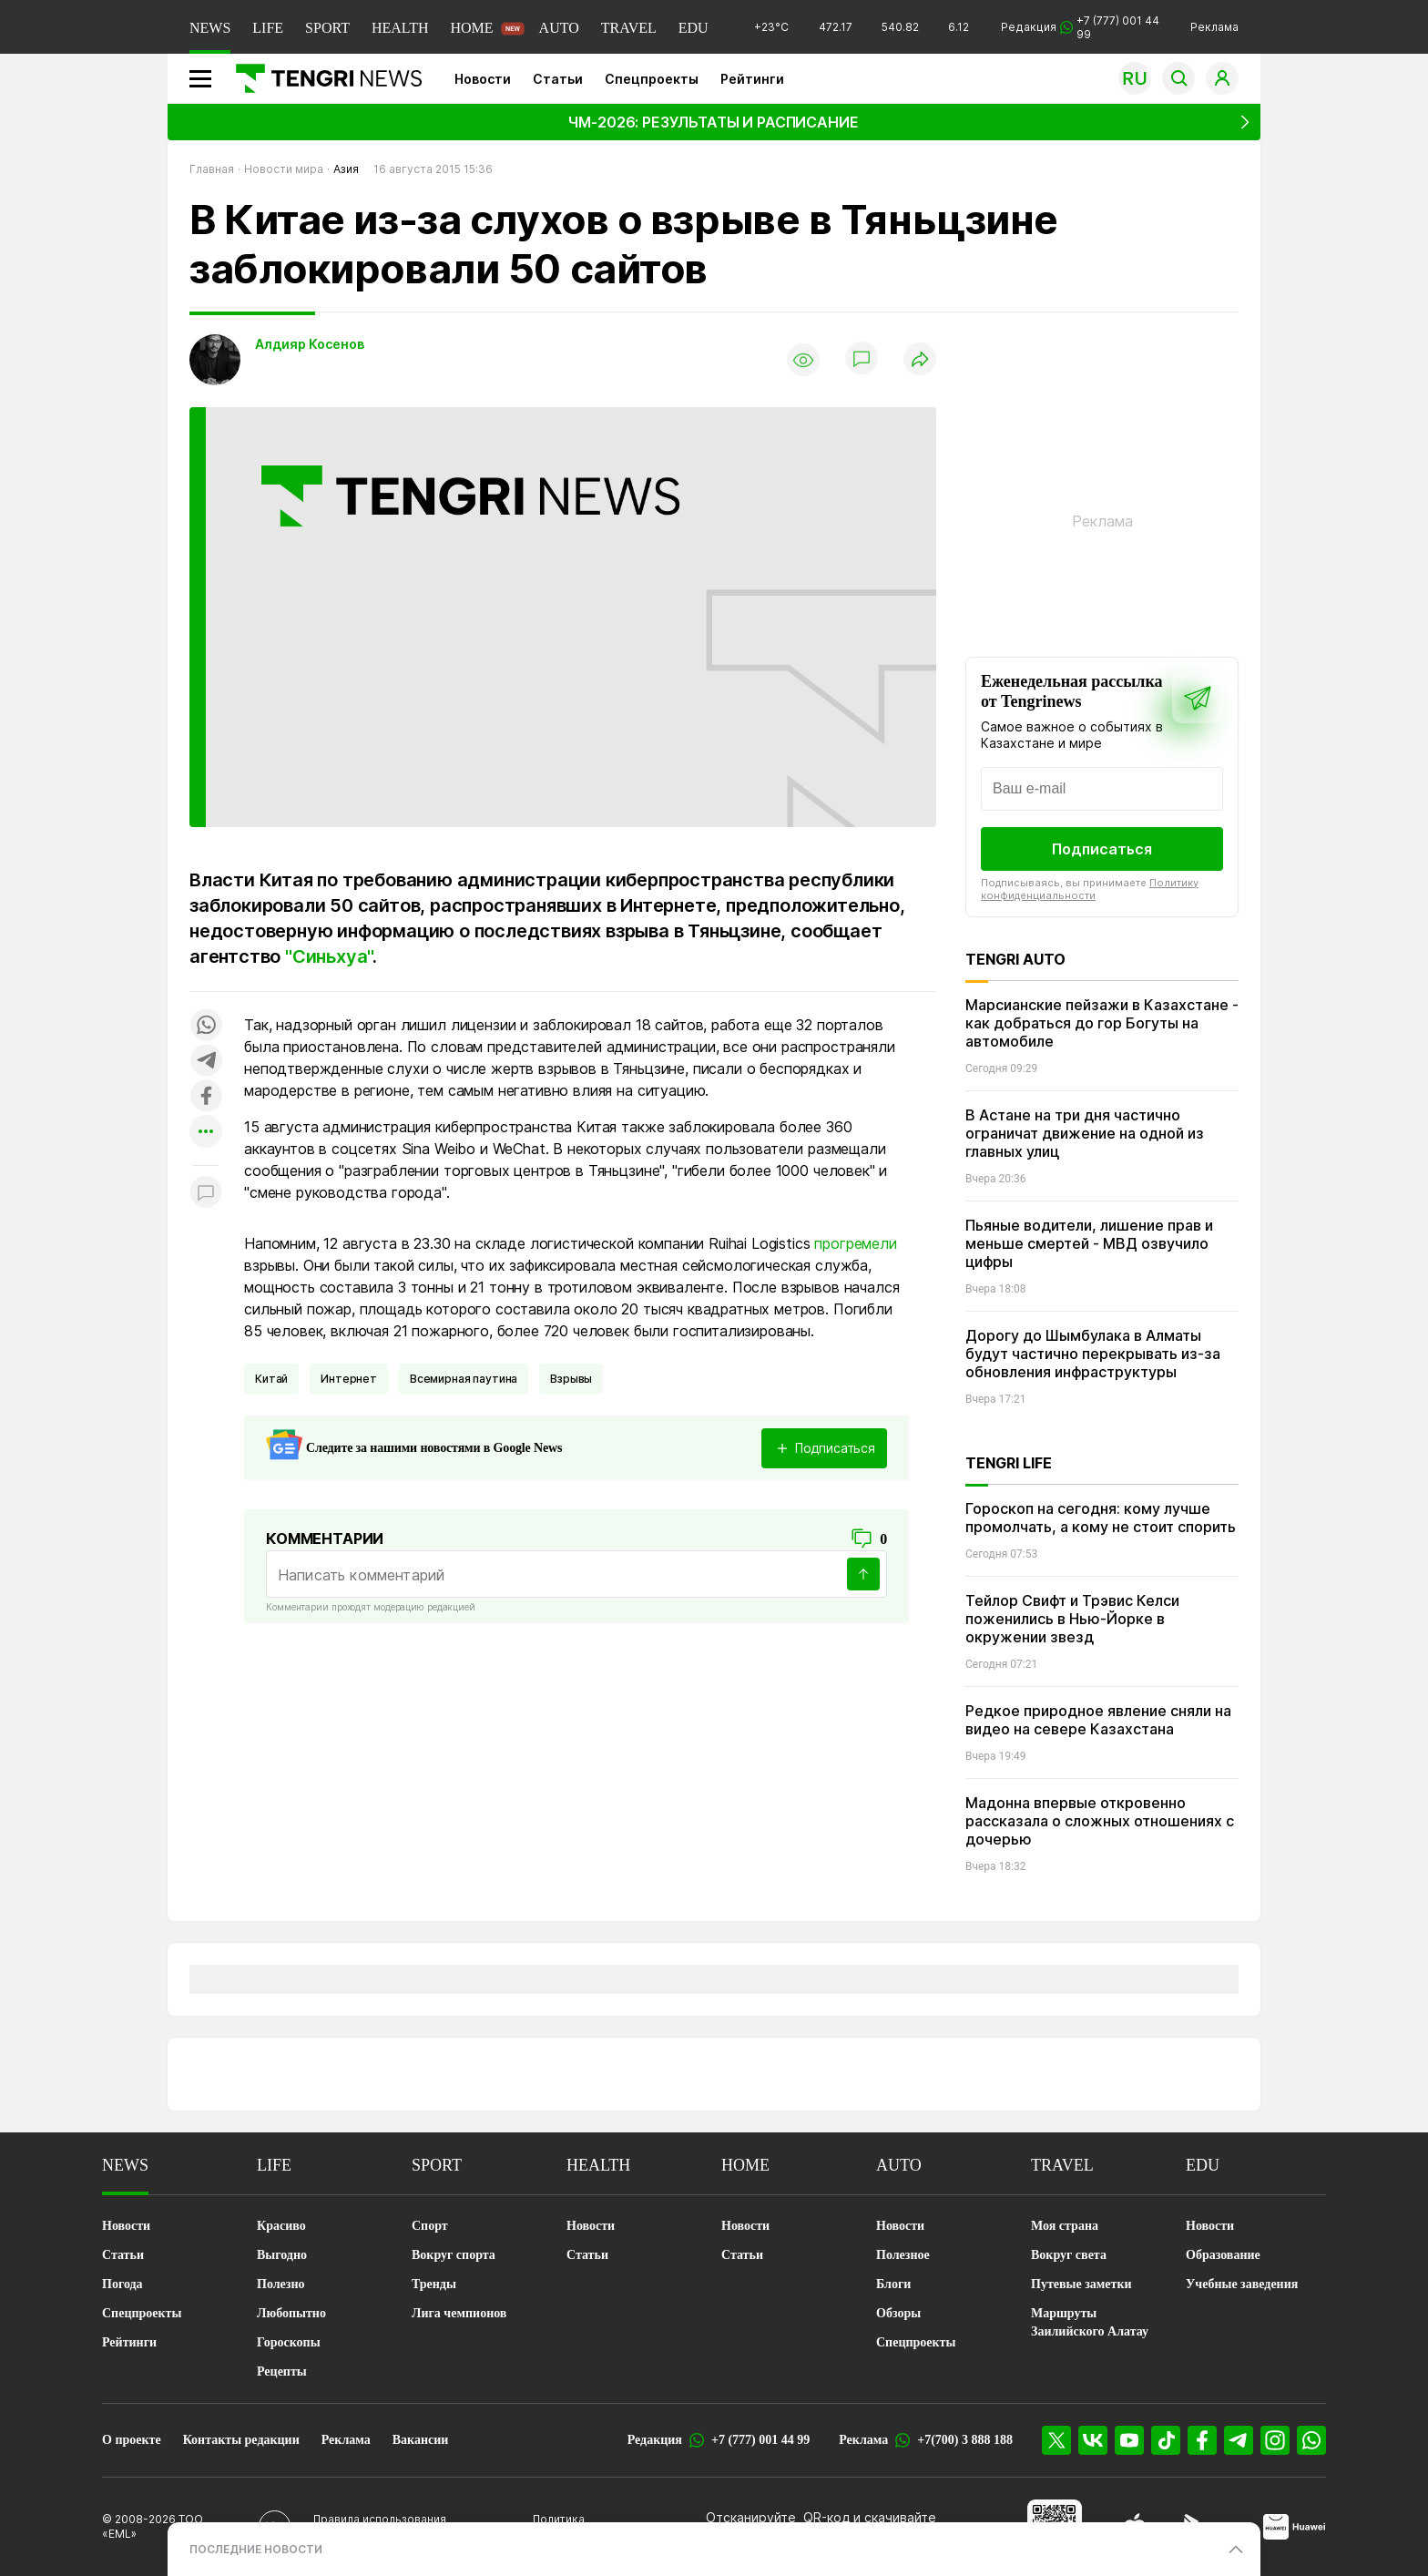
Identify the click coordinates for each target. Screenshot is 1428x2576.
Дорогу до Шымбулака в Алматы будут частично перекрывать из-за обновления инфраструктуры (1092, 1353)
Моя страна (1064, 2226)
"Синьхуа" (328, 956)
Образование (1223, 2255)
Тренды (434, 2284)
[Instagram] (1275, 2440)
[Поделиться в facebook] (205, 1097)
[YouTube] (1129, 2440)
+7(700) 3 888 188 (965, 2440)
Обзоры (898, 2313)
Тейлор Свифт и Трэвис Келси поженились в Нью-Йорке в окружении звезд (1072, 1618)
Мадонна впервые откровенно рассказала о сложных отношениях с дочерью (1099, 1821)
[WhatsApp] (1311, 2440)
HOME (471, 28)
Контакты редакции (241, 2440)
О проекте (131, 2440)
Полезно (280, 2284)
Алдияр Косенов (309, 344)
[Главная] (322, 78)
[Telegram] (1238, 2440)
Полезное (903, 2255)
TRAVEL (629, 28)
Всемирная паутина (463, 1378)
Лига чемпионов (459, 2313)
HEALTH (400, 28)
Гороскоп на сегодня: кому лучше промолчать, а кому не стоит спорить (1100, 1517)
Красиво (281, 2226)
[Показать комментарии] (861, 360)
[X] (1056, 2440)
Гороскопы (289, 2342)
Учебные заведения (1242, 2284)
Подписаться (1102, 849)
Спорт (430, 2226)
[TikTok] (1165, 2440)
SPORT (327, 28)
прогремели (855, 1243)
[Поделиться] (919, 360)
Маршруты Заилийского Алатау (1089, 2322)
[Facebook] (1202, 2440)
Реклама (1214, 27)
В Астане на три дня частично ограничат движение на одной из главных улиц (1084, 1133)
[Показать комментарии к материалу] (205, 1193)
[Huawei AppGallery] (1294, 2526)
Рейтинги (752, 79)
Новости (482, 79)
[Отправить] (863, 1574)
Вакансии (421, 2440)
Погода (122, 2284)
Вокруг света (1069, 2255)
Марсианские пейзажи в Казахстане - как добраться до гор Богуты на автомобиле (1102, 1023)
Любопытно (291, 2313)
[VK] (1092, 2440)
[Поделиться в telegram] (205, 1061)
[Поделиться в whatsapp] (205, 1026)
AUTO (559, 28)
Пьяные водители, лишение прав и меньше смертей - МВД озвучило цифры (1089, 1243)
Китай (271, 1378)
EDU (693, 28)
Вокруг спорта (453, 2255)
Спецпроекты (652, 79)
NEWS (209, 28)
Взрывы (571, 1378)
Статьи (558, 79)
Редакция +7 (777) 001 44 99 (1080, 27)
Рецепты (282, 2371)
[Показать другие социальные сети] (205, 1132)
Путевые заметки (1081, 2284)
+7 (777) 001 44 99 (760, 2440)
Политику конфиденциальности (1089, 889)
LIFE (267, 28)
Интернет (349, 1378)
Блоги (893, 2284)
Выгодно (282, 2255)
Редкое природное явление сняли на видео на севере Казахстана (1098, 1720)
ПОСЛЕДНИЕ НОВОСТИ (255, 2549)
